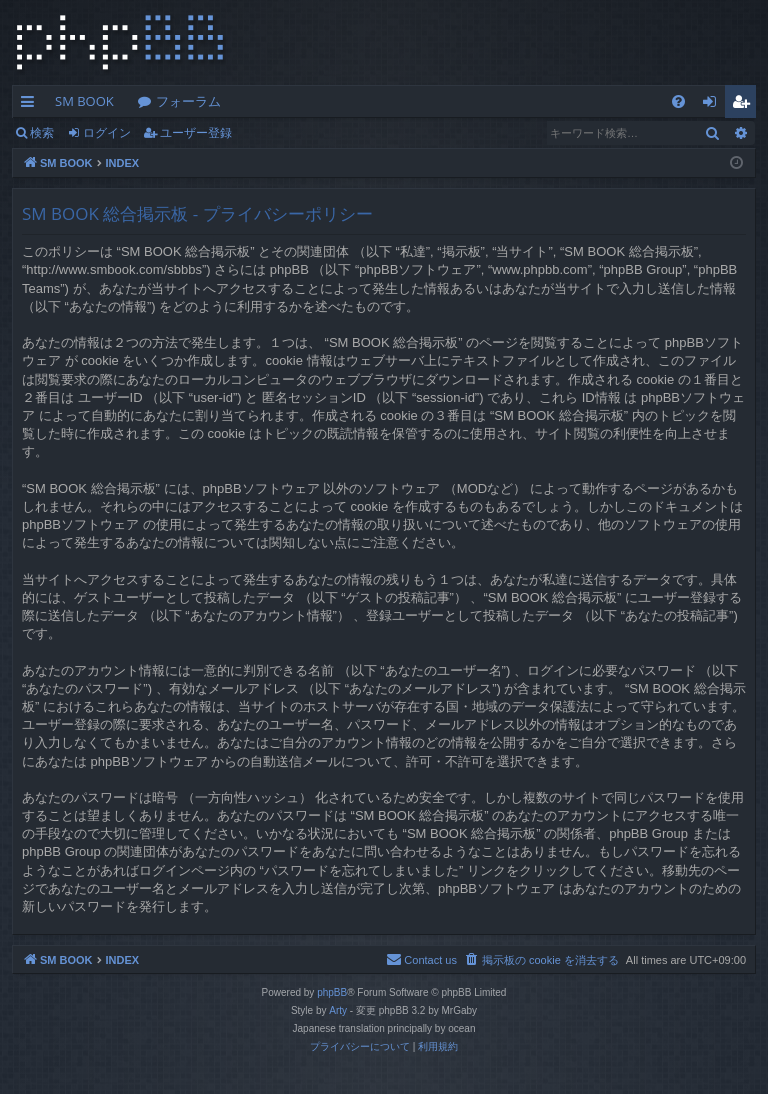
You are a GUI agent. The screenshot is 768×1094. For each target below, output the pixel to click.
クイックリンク (31, 105)
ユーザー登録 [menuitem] (745, 105)
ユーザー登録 (196, 132)
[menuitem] (678, 101)
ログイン (107, 132)
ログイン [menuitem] (714, 105)
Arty (338, 1010)
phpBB (332, 992)
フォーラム (188, 101)
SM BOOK (84, 101)
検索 (42, 132)
